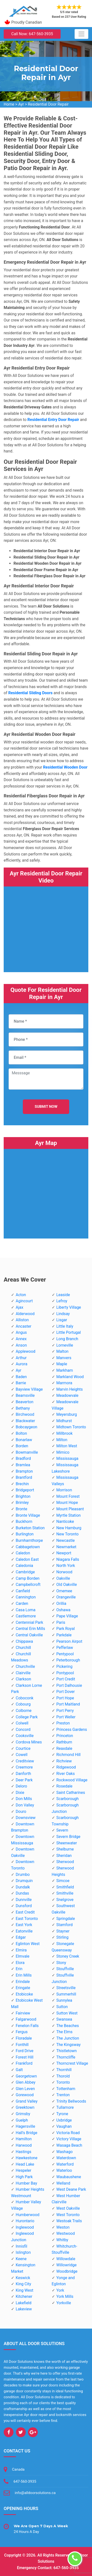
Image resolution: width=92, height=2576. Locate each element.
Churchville (25, 1666)
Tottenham (65, 2088)
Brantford (24, 1477)
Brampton (24, 1471)
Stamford (64, 1924)
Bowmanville (27, 1452)
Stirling (62, 1937)
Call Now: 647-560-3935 (32, 34)
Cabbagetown (28, 1547)
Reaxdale (64, 1748)
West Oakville (68, 2208)
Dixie (20, 1792)
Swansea (64, 2019)
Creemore (24, 1767)
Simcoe (62, 1880)
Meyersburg (66, 1414)
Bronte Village (28, 1515)
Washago (64, 2151)
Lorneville (64, 1345)
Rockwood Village (72, 1780)
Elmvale (22, 1956)
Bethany (23, 1408)
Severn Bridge (68, 1836)
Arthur (21, 1357)
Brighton (23, 1496)
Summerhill (66, 1994)
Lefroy (61, 1301)
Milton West (66, 1446)
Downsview (26, 1817)
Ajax (19, 1307)
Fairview (23, 2013)
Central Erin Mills (30, 1628)
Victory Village (68, 2139)
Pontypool (65, 1673)
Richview (64, 1761)
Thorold (63, 2076)
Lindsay (63, 1313)
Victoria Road (68, 2132)
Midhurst (64, 1420)
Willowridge (66, 2265)
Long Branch (67, 1338)
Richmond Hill (68, 1754)
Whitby (62, 2240)
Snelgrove (65, 1899)
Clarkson (23, 1679)
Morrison (64, 1490)
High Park (24, 2176)
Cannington (26, 1597)
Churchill (23, 1647)
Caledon (23, 1553)
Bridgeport (25, 1490)
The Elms (64, 2031)
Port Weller (66, 1717)
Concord (23, 1729)
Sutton (62, 2006)
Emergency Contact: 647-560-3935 (48, 2567)
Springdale (65, 1918)
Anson (21, 1345)
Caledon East (27, 1559)
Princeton (64, 1735)
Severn (62, 1830)
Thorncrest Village (72, 2063)
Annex (21, 1338)
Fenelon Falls (27, 2025)
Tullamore (65, 2107)
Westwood (65, 2233)
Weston (63, 2227)
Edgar (21, 1937)
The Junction (67, 2038)
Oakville (63, 1578)
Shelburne (65, 1849)
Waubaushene (68, 2176)
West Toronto (68, 2214)
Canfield (23, 1591)
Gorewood (25, 2095)
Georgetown (26, 2076)
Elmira (21, 1950)
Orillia (61, 1603)
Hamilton (24, 2139)
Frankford (24, 2063)
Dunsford (24, 1905)
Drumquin (24, 1880)
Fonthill (22, 2044)
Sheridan (64, 1855)
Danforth (23, 1773)
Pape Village (67, 1616)
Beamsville (25, 1395)
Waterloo (64, 2170)
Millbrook (64, 1433)
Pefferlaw (64, 1647)
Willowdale (65, 2258)
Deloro (21, 1786)
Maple (61, 1364)
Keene (21, 2258)
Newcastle (65, 1540)
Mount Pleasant (70, 1509)
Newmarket (66, 1547)
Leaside (63, 1294)
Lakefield (23, 2303)
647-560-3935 (24, 2481)
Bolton (21, 1433)
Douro (21, 1811)
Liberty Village (68, 1307)
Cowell (21, 1754)
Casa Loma (26, 1610)
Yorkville (63, 2303)
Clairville (23, 1673)
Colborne (23, 1710)
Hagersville (25, 2126)
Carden (22, 1603)
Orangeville (66, 1597)
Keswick (23, 2277)
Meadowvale (67, 1395)
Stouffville (65, 1968)
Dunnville (24, 1899)
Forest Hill (24, 2057)
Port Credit (65, 1679)
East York (24, 1924)
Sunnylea (64, 2000)
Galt (19, 2069)
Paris (60, 1622)
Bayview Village (29, 1389)
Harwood (24, 2145)
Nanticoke (65, 1521)
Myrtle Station (68, 1515)
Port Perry (65, 1710)
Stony (61, 1962)
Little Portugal (68, 1332)
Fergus (22, 2031)
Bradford (23, 1458)
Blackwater (25, 1420)
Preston (63, 1723)
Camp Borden (27, 1578)
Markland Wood (70, 1376)
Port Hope (65, 1698)
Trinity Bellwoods (71, 2101)
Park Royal (65, 1628)
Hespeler (23, 2170)
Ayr (21, 104)
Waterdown (66, 2158)
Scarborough (67, 1798)
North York (65, 1565)
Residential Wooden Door (65, 767)
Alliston (22, 1320)
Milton (61, 1439)
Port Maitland (68, 1704)
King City (23, 2284)
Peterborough (68, 1660)
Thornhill (64, 2069)
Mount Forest (68, 1496)
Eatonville (24, 1931)
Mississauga (67, 1458)
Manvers (63, 1357)
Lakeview (24, 2309)
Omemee (64, 1591)
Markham (64, 1370)
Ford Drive (24, 2050)
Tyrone (62, 2113)
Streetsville (66, 1987)
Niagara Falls (67, 1559)
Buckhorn (24, 1521)
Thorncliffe (65, 2057)
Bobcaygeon (26, 1427)
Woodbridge (67, 2271)
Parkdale (64, 1635)
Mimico (62, 1452)
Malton (62, 1351)
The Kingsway (68, 2044)
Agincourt (24, 1301)
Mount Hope (67, 1502)
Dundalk (23, 1887)
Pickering (64, 1666)
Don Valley (25, 1805)
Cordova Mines (29, 1742)
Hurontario (25, 2221)
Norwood (64, 1572)
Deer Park (24, 1780)
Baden (21, 1376)
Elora (20, 1962)
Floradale (24, 2038)
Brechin (22, 1483)
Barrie (21, 1383)
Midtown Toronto (71, 1427)
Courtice (23, 1748)
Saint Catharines (70, 1792)
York (60, 2290)
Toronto (63, 2082)
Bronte (21, 1509)
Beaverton (24, 1402)
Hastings (23, 2151)
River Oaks (65, 1773)
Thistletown (66, 2050)
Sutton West (67, 2013)
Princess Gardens (71, 1729)
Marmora (64, 1383)
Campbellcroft (28, 1584)
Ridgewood (66, 1767)
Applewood (25, 1351)
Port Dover (65, 1691)
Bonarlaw (24, 1439)
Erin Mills (24, 1975)
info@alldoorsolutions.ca (35, 2493)
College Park (27, 1717)
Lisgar (61, 1320)
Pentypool (65, 1654)
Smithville (64, 1893)
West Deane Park (71, 2189)
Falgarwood (26, 2019)
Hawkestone (26, 2158)
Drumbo (23, 1874)
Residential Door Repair (48, 104)
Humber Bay (26, 2183)
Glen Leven (25, 2088)
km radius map (46, 1191)
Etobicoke (24, 1994)
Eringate (23, 1987)
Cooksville (25, 1735)
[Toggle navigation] (81, 34)
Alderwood (25, 1313)
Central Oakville (29, 1635)
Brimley (22, 1502)
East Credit (25, 1912)
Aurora (21, 1364)
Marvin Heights (69, 1389)
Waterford (65, 2164)
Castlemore (26, 1616)
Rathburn (64, 1742)
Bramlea (23, 1465)
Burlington (25, 1534)
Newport (63, 1553)
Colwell (22, 1723)
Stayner (63, 1931)
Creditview (25, 1761)
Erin (19, 1968)
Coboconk (24, 1698)
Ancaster (23, 1326)
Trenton (63, 2095)
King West (24, 2290)
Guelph (22, 2120)
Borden (22, 1446)
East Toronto (27, 1918)
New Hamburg (68, 1528)
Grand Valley (27, 2101)
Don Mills (24, 1798)
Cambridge (25, 1572)
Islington (23, 2252)
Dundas (22, 1893)
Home (9, 104)
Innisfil (21, 2246)
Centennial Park (29, 1622)
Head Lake (25, 2164)
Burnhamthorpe (29, 1540)
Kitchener (24, 2296)
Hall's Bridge (26, 2132)
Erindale (23, 1981)
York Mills (65, 2296)
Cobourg (23, 1704)
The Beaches (67, 2025)
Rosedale (64, 1786)
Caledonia (24, 1565)
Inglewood (25, 2227)
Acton (21, 1294)
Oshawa (63, 1610)
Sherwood (65, 1861)
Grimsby (23, 2113)
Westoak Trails (69, 2221)
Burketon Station (30, 1528)
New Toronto (67, 1534)
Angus (21, 1332)
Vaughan (64, 2126)
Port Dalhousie (69, 1685)
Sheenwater (66, 1843)
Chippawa (24, 1641)
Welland (63, 2183)
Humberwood (27, 2214)
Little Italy (64, 1326)
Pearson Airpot (69, 1641)
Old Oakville (66, 1584)
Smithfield (65, 1887)
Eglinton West (27, 1943)
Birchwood (25, 1414)
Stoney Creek (67, 1956)
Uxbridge (64, 2120)
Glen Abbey (25, 2082)
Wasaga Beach (69, 2145)
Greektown (25, 2107)
